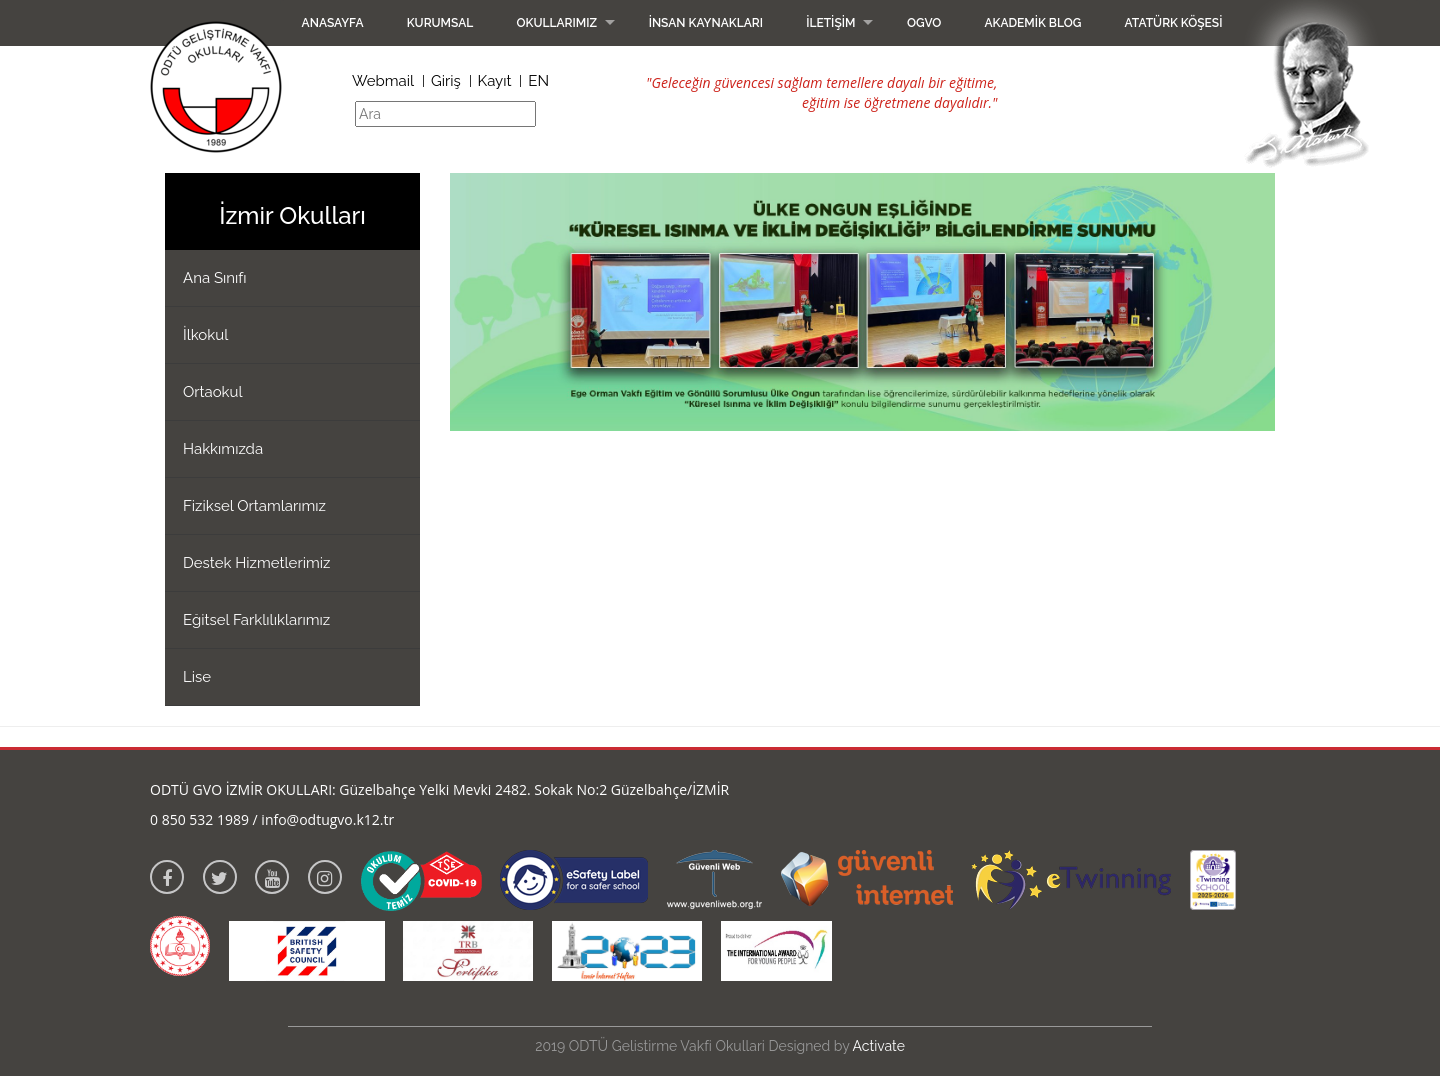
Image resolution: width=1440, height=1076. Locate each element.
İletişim (830, 23)
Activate (879, 1046)
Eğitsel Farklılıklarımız (256, 620)
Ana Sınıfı (215, 278)
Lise (197, 677)
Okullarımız (556, 23)
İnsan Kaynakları (706, 23)
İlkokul (205, 335)
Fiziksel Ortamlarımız (254, 506)
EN (538, 81)
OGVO (924, 23)
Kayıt (495, 81)
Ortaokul (213, 392)
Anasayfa (333, 23)
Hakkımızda (223, 449)
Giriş (446, 81)
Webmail (383, 81)
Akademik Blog (1032, 23)
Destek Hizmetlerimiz (256, 563)
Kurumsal (440, 23)
